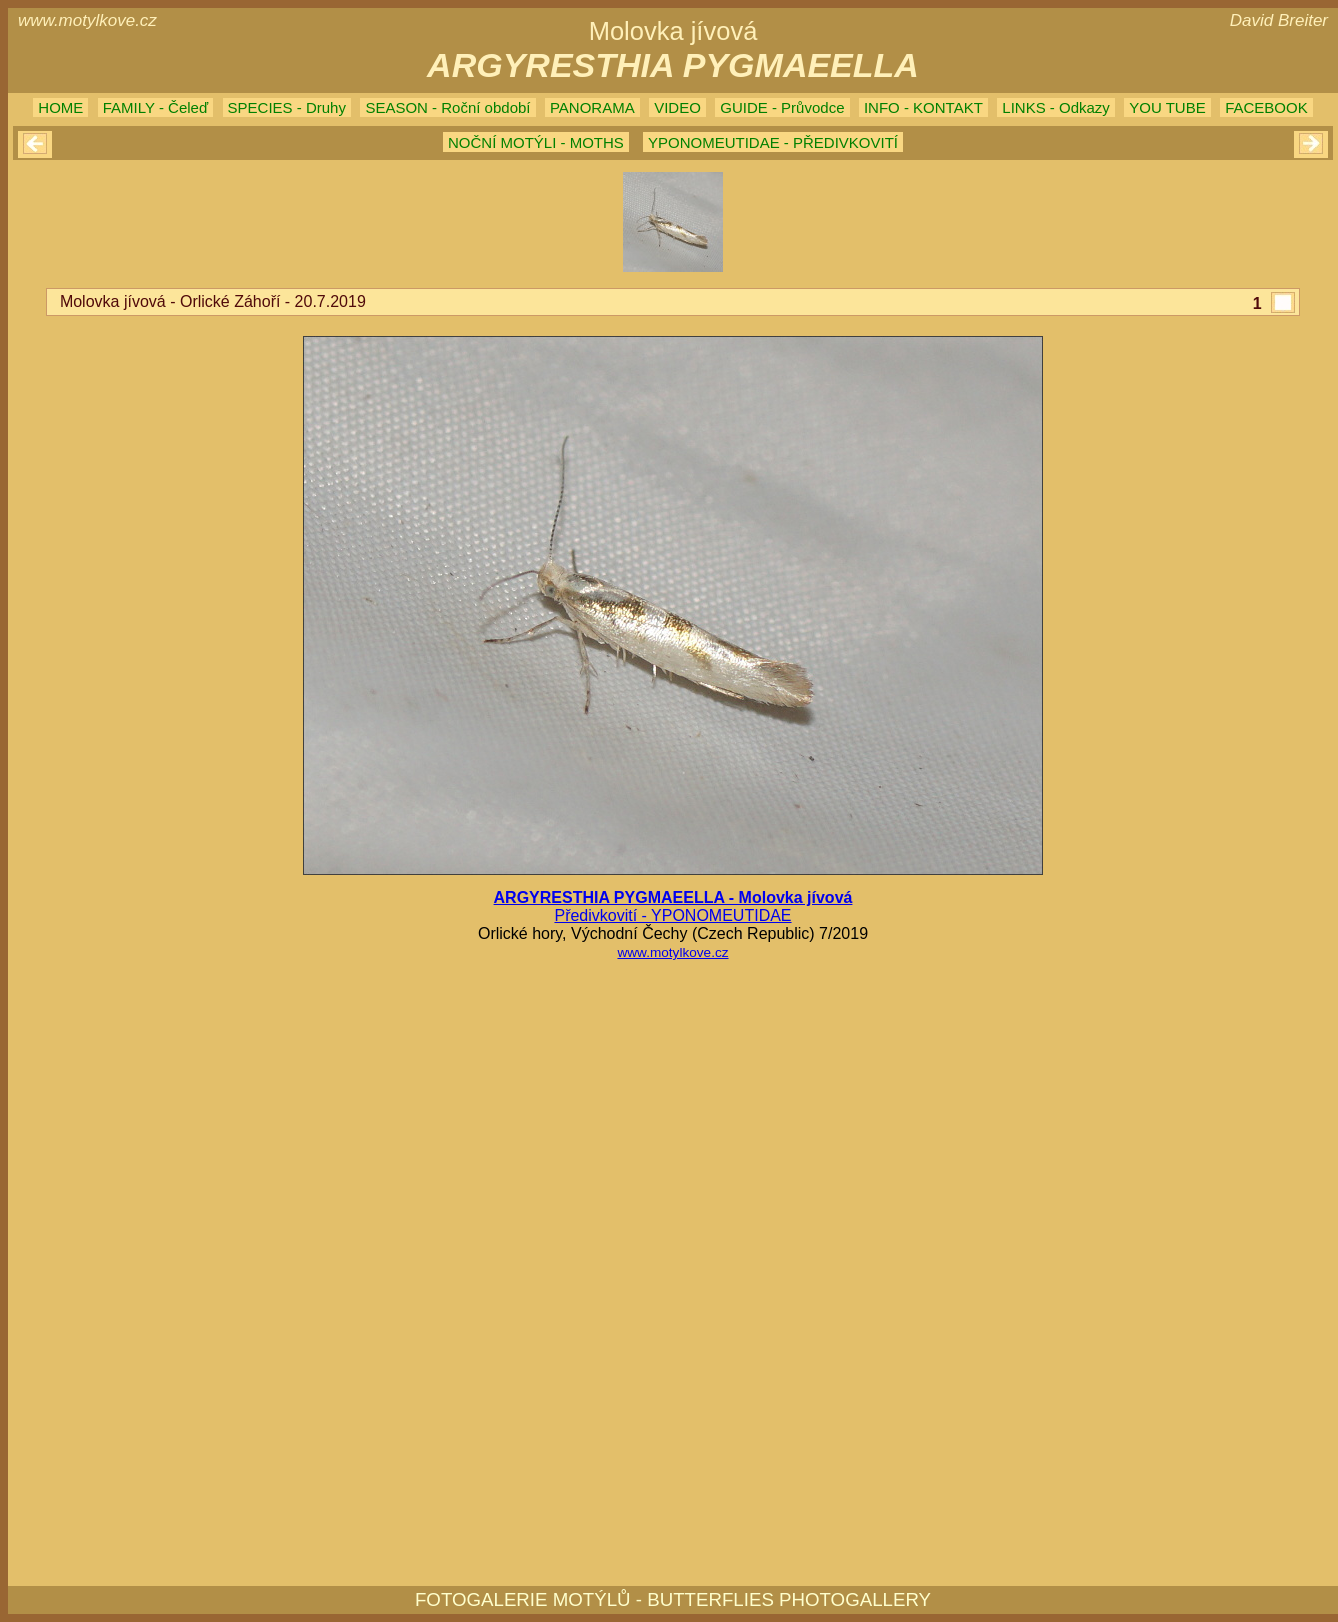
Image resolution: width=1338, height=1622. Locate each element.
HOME (60, 107)
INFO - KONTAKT (923, 107)
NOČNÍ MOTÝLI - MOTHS (536, 142)
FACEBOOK (1266, 107)
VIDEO (677, 107)
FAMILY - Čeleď (155, 107)
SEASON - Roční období (447, 107)
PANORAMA (592, 107)
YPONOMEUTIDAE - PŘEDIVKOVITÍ (773, 142)
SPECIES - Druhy (287, 107)
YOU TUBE (1167, 107)
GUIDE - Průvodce (782, 107)
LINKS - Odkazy (1056, 107)
